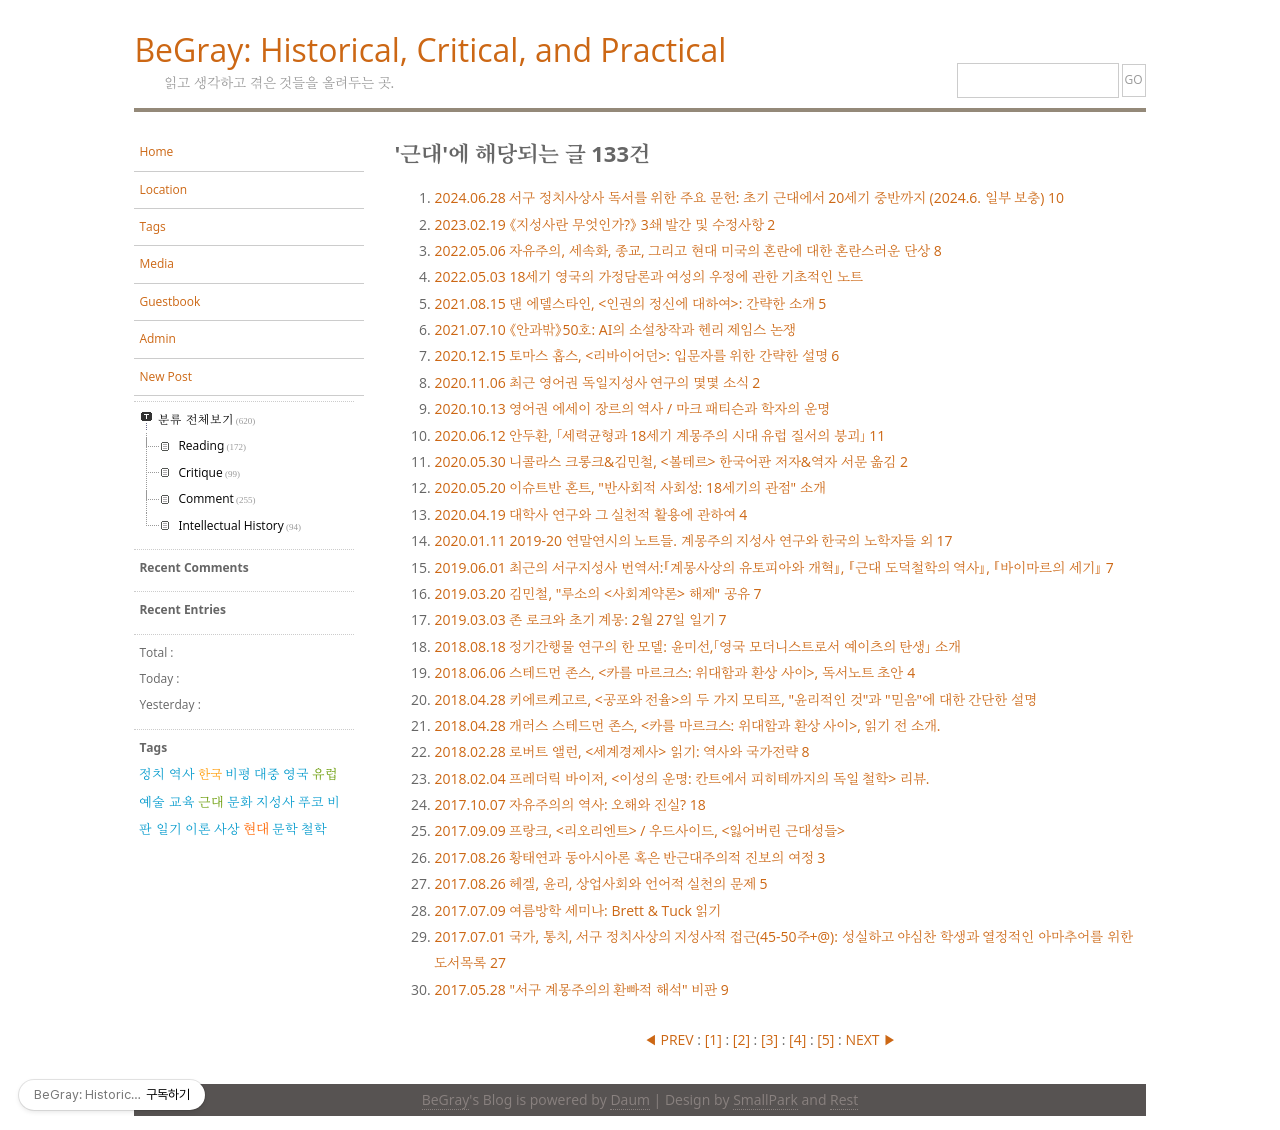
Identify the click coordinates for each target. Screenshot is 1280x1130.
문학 (285, 829)
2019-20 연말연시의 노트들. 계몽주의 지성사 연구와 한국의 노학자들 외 (693, 540)
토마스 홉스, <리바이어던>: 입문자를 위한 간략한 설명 (636, 355)
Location (163, 189)
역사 (182, 774)
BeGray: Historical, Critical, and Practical (430, 49)
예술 (152, 802)
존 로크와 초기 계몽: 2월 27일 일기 (580, 619)
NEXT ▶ (870, 1039)
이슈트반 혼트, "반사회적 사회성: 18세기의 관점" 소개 (629, 487)
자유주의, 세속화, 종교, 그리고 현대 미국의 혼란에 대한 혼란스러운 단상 (687, 250)
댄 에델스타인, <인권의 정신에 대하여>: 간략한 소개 (630, 303)
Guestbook (169, 301)
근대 (211, 802)
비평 (238, 774)
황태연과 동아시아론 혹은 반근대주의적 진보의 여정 (629, 857)
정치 (152, 774)
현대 (256, 828)
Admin (157, 338)
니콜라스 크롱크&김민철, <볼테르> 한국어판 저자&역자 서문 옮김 (671, 461)
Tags (152, 226)
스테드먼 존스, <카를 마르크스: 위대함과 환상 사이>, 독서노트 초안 (674, 672)
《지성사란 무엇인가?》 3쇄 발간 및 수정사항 (604, 224)
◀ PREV (670, 1039)
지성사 (275, 802)
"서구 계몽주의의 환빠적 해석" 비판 (581, 989)
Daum (629, 1099)
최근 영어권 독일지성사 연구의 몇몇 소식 (597, 382)
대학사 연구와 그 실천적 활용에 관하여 (590, 514)
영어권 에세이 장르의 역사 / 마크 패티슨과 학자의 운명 (631, 408)
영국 (296, 774)
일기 (169, 829)
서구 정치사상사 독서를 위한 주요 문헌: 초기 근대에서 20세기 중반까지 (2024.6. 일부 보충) (749, 197)
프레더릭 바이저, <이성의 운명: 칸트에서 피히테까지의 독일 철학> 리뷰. (681, 778)
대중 (267, 774)
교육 (182, 802)
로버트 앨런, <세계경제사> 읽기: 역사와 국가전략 (621, 751)
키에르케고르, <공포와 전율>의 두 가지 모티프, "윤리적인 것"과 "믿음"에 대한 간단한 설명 (735, 699)
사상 (227, 829)
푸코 (311, 802)
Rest (844, 1099)
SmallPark (765, 1099)
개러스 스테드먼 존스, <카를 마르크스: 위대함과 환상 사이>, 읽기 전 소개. (687, 725)
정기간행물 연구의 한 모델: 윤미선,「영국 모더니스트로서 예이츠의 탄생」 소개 (697, 646)
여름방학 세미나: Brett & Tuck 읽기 (577, 910)
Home (156, 151)
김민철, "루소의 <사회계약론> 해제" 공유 (597, 593)
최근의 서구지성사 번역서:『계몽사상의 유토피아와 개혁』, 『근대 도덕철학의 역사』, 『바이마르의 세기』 (773, 567)
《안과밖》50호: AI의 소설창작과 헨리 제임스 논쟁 (614, 329)
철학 (314, 829)
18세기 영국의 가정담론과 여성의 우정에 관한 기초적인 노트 (648, 276)
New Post (165, 376)
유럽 (325, 774)
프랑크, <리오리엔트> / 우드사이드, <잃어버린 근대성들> (639, 830)
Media (156, 263)
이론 (198, 829)
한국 (210, 774)
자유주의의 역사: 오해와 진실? (569, 804)
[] (713, 1039)
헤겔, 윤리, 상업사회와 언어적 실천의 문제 (600, 883)
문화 (240, 802)
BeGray (446, 1099)
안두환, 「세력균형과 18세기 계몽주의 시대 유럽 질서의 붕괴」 (659, 435)
